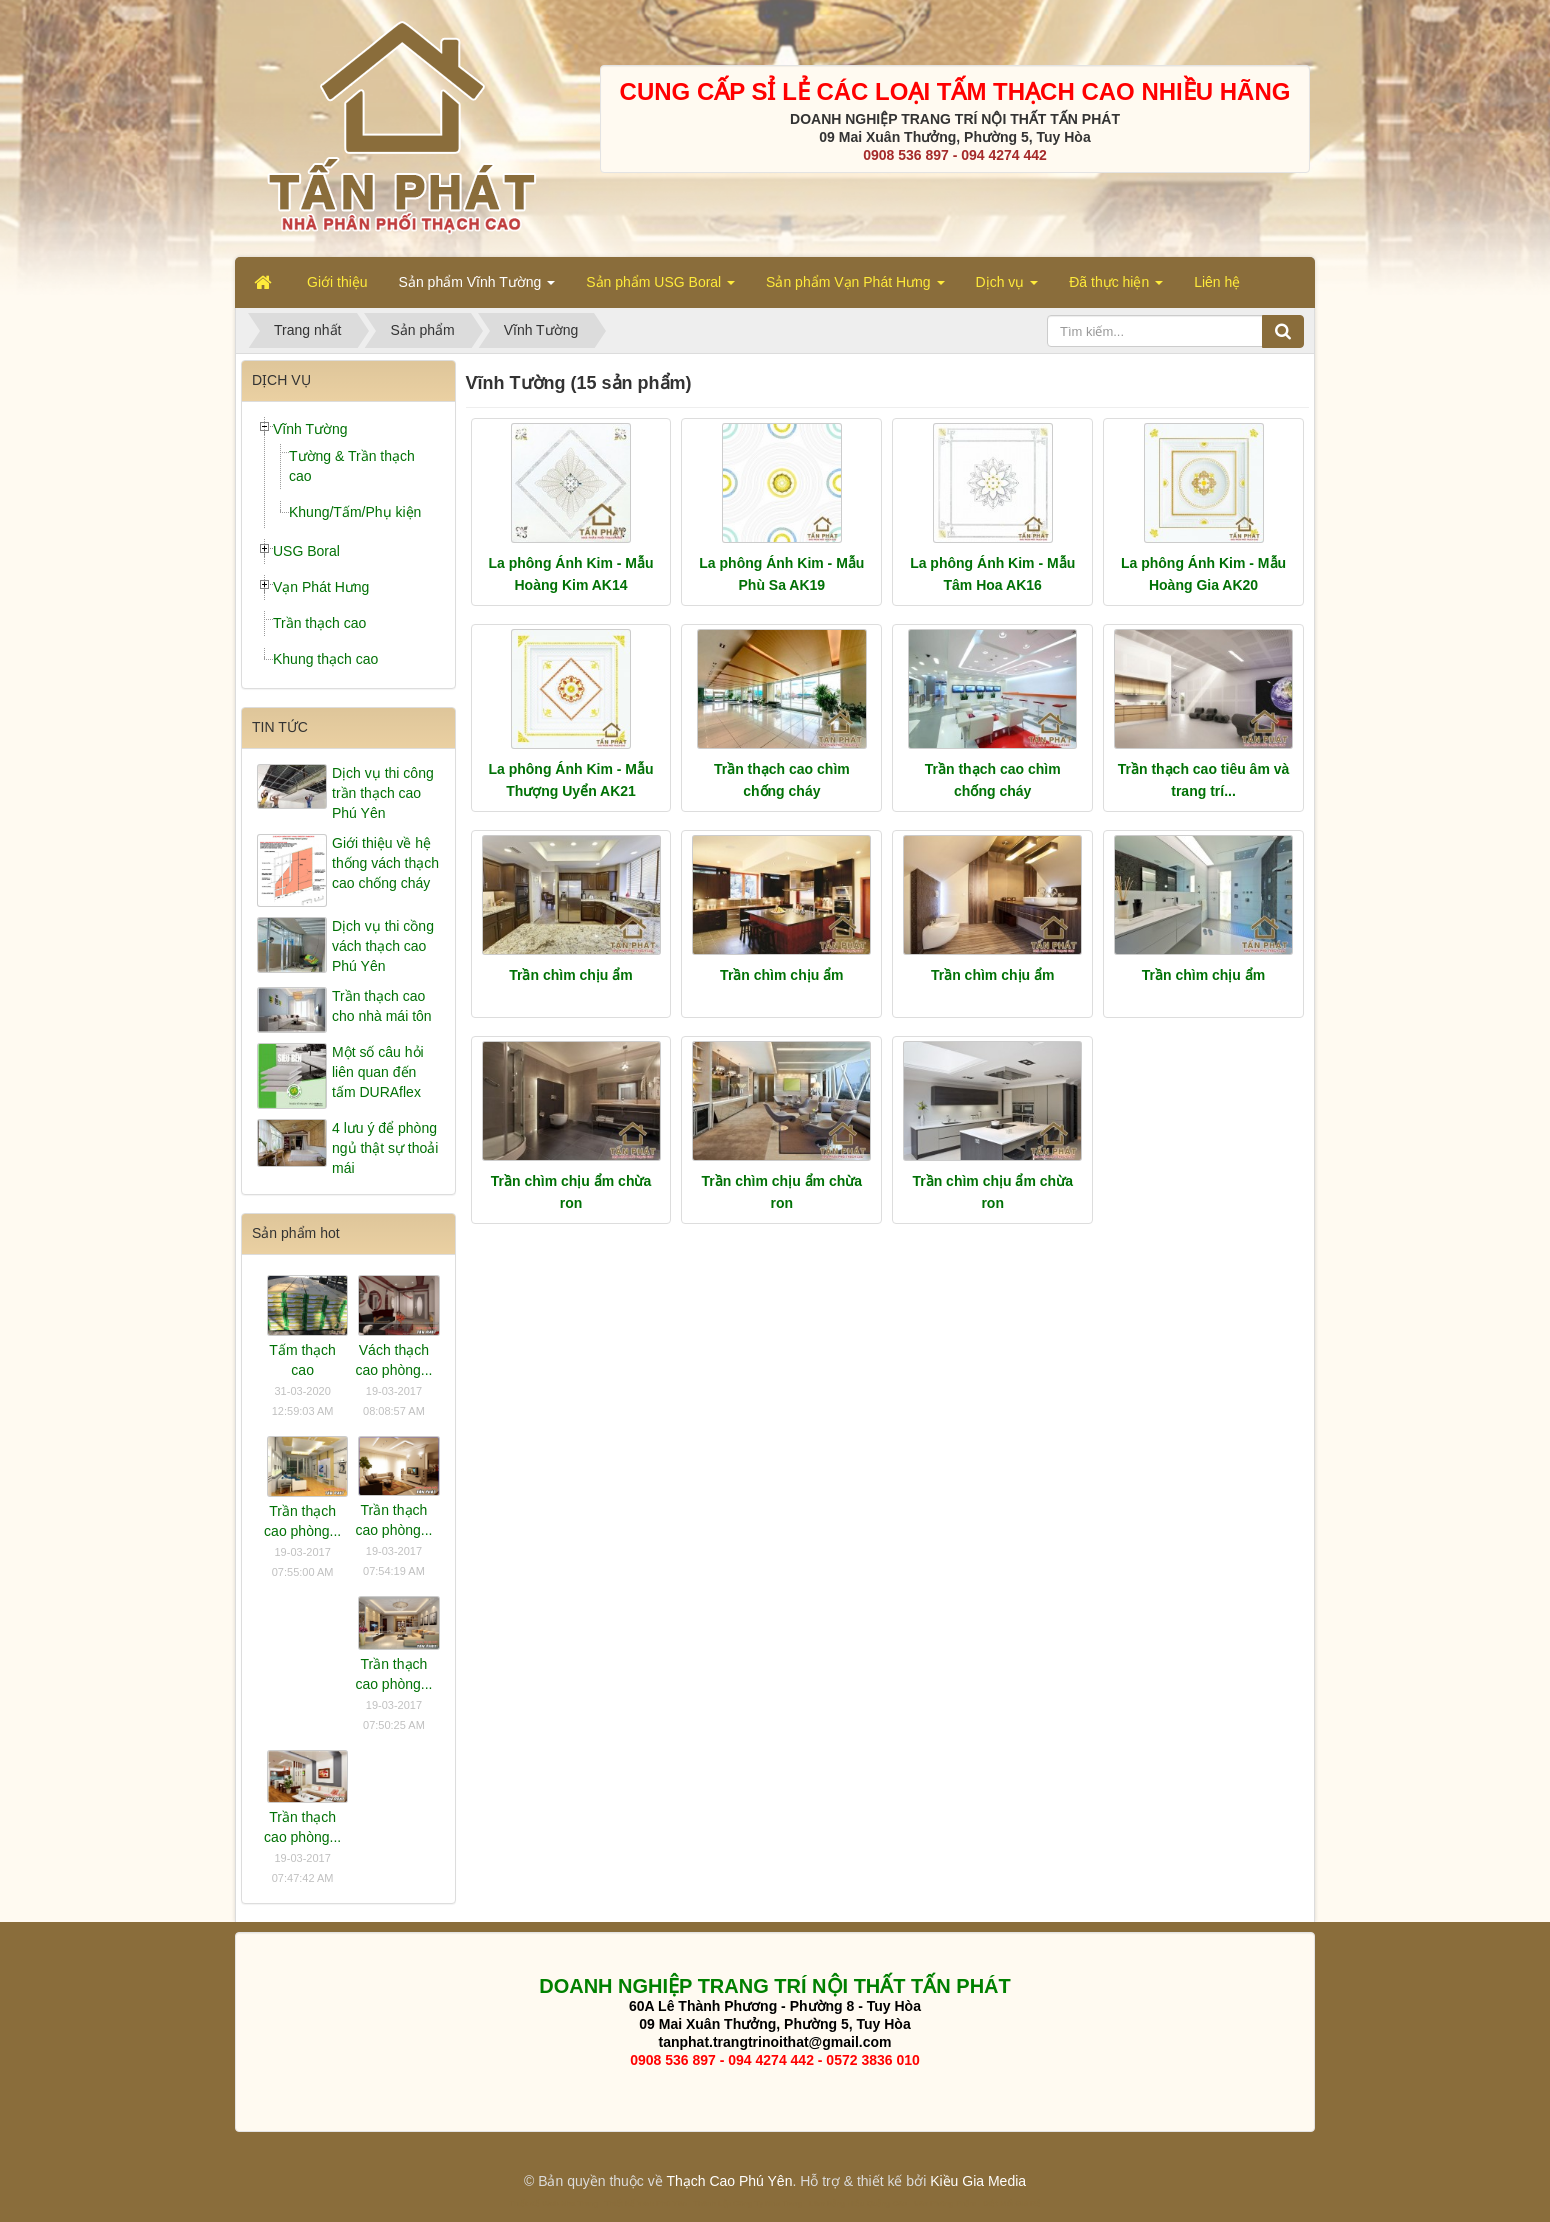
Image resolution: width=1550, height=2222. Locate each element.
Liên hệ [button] (1217, 282)
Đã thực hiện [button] (1116, 288)
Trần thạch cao (319, 623)
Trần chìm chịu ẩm (570, 975)
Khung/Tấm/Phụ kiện (355, 512)
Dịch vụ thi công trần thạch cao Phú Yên (383, 793)
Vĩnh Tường (310, 429)
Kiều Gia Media (978, 2181)
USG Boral (306, 551)
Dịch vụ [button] (1007, 288)
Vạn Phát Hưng (321, 587)
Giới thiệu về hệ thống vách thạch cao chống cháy (385, 863)
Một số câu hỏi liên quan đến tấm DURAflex (378, 1072)
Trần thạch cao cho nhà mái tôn (382, 1006)
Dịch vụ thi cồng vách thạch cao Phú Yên (383, 946)
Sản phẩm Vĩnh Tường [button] (477, 288)
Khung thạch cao (325, 659)
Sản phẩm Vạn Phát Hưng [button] (855, 288)
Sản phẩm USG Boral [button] (660, 288)
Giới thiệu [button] (337, 282)
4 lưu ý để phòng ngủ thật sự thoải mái (385, 1148)
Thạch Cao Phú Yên (729, 2181)
